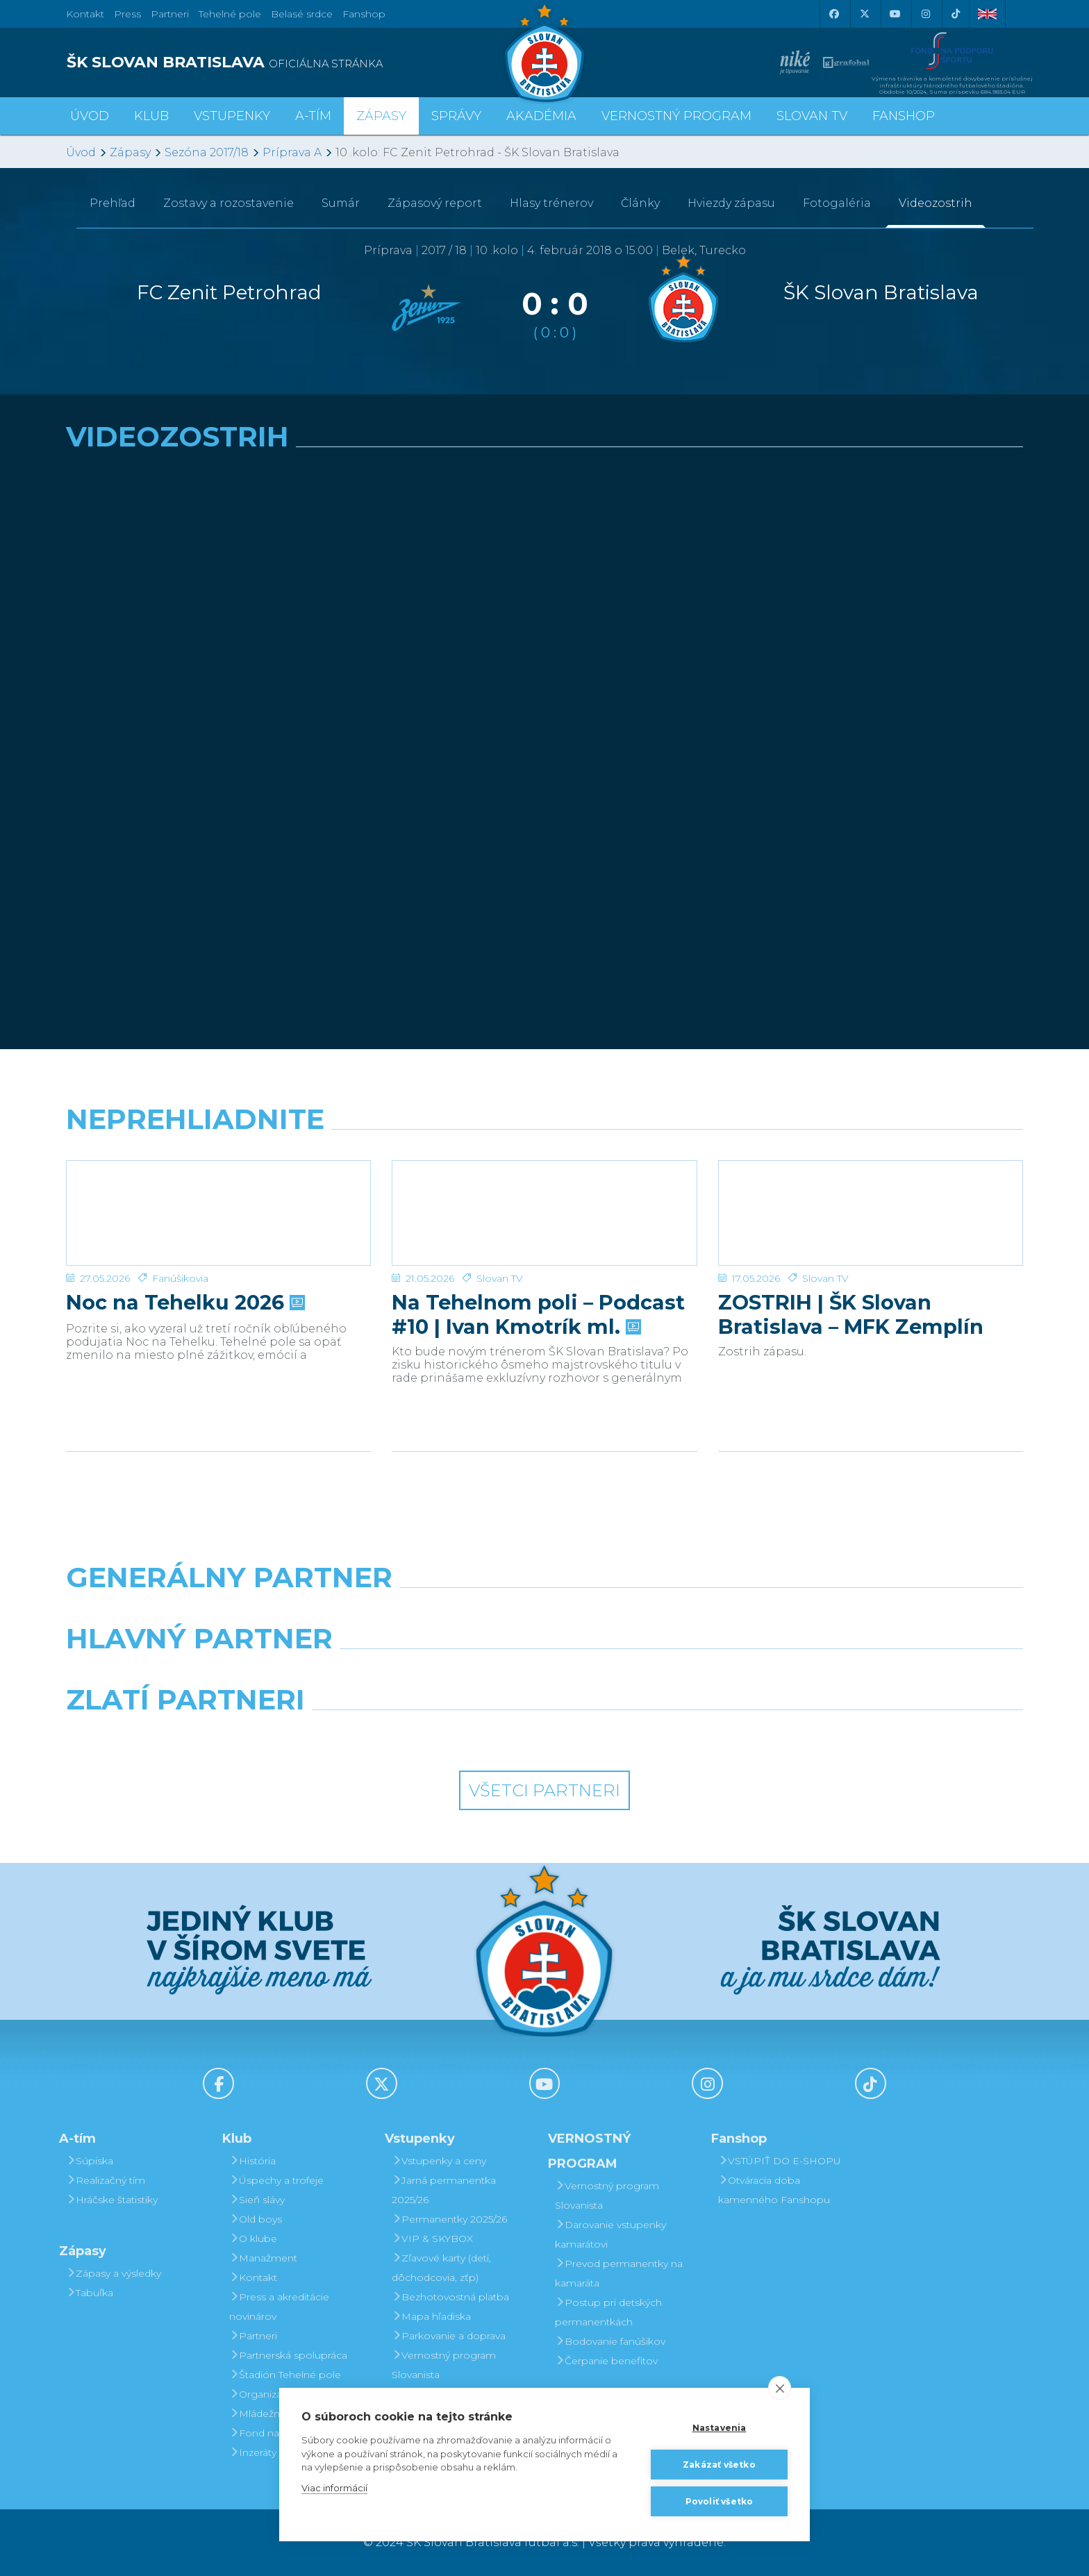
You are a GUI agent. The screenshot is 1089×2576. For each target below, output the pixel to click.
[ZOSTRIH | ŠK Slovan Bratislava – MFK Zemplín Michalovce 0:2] (870, 1213)
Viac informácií (334, 2487)
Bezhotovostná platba (450, 2297)
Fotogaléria (837, 203)
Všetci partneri (544, 1790)
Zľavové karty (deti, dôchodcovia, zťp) (441, 2268)
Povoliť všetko (719, 2501)
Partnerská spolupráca (288, 2355)
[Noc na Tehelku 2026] (218, 1213)
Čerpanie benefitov (606, 2361)
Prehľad (112, 203)
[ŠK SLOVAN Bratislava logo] (544, 52)
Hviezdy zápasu (731, 203)
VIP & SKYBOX (432, 2238)
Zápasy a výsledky (113, 2273)
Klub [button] (151, 116)
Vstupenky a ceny (439, 2161)
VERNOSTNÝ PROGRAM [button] (676, 116)
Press (127, 14)
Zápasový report (435, 203)
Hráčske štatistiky (112, 2199)
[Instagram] (925, 14)
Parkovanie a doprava (449, 2336)
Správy (456, 116)
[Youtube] (894, 14)
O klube (253, 2238)
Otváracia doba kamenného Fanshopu (774, 2190)
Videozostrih (935, 203)
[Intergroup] (422, 1735)
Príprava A (292, 152)
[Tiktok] (956, 14)
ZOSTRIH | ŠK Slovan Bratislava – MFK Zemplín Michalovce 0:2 (850, 1314)
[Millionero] (667, 1674)
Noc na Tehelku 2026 (184, 1302)
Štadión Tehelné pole (285, 2374)
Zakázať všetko (719, 2464)
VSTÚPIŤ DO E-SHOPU (779, 2161)
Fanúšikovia (180, 1278)
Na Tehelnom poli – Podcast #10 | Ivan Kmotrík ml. (538, 1314)
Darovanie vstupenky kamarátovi (610, 2234)
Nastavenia (719, 2428)
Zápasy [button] (381, 116)
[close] (779, 2388)
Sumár (341, 203)
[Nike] (544, 1613)
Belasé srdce (302, 14)
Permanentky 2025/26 (449, 2219)
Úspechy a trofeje (276, 2180)
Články (640, 203)
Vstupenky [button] (232, 116)
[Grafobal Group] (667, 1735)
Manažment (263, 2258)
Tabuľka (89, 2292)
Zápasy (130, 152)
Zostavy (228, 203)
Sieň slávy (257, 2199)
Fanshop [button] (903, 116)
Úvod (89, 116)
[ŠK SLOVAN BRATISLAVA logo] (300, 62)
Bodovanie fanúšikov (610, 2341)
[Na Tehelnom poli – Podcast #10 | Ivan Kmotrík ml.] (544, 1213)
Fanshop (363, 14)
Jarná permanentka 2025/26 (444, 2190)
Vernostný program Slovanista (444, 2365)
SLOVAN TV (811, 116)
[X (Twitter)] (864, 14)
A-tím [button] (313, 116)
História (252, 2161)
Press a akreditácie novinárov (279, 2307)
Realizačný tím (105, 2180)
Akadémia (541, 116)
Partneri (253, 2336)
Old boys (255, 2219)
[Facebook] (833, 14)
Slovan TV (499, 1278)
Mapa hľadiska (431, 2316)
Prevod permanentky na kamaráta (619, 2273)
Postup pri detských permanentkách (608, 2312)
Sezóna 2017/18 (207, 152)
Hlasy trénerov (551, 203)
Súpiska (89, 2161)
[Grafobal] (422, 1674)
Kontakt (253, 2277)
